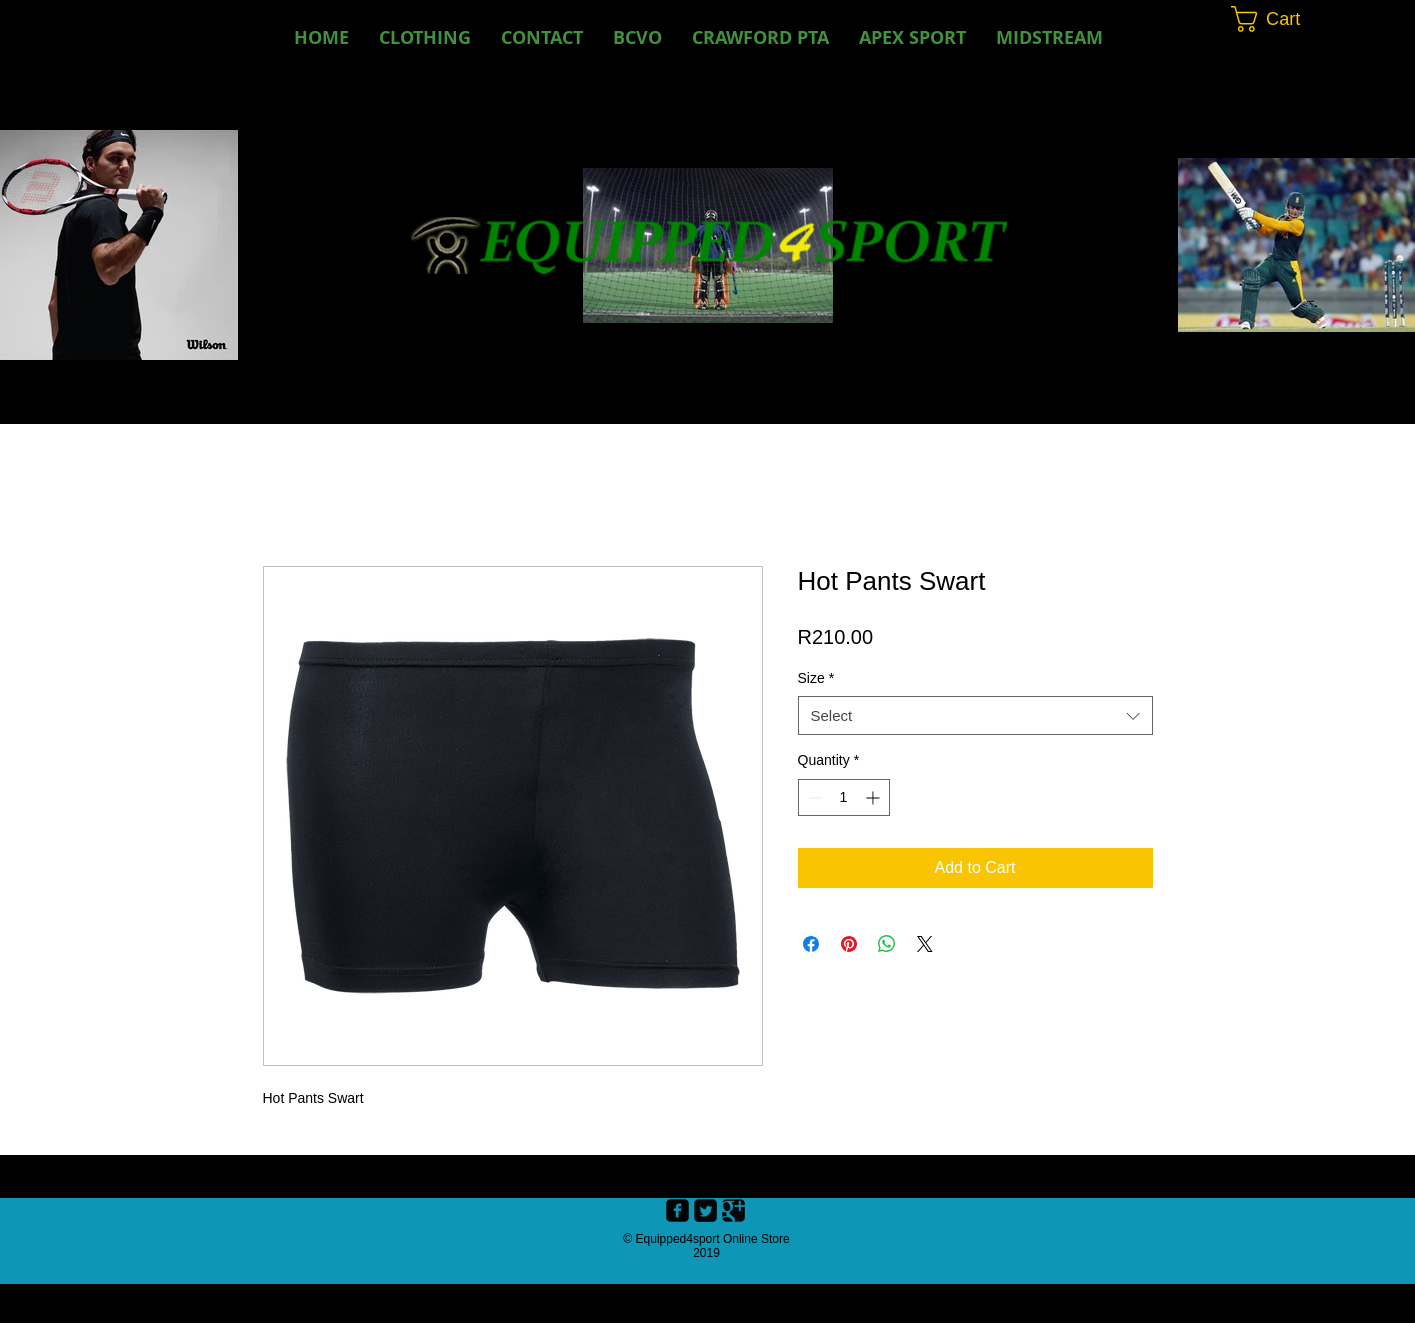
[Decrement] (813, 797)
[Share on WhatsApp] (887, 944)
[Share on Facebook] (811, 944)
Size (816, 678)
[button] (637, 37)
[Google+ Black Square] (733, 1210)
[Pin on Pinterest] (849, 944)
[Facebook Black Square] (677, 1210)
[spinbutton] (844, 797)
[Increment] (874, 797)
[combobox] (975, 715)
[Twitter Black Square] (705, 1210)
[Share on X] (925, 944)
